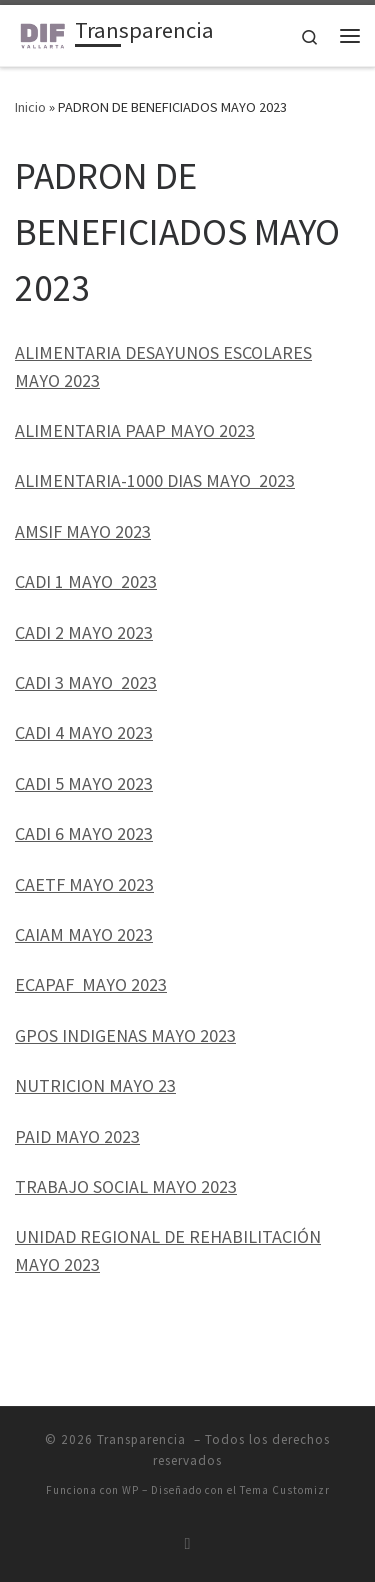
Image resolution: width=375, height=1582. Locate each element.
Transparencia (143, 1439)
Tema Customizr (285, 1490)
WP (130, 1490)
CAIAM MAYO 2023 (84, 934)
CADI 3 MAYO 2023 (86, 682)
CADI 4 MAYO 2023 (84, 732)
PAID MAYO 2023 (77, 1136)
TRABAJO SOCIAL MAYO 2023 (126, 1186)
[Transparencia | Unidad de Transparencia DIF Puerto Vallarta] (41, 33)
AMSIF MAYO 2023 (83, 531)
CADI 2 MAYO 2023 (84, 632)
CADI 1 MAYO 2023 (86, 581)
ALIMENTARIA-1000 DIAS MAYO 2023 (155, 480)
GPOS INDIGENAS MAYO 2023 (125, 1035)
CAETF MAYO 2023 (84, 884)
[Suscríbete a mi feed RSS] (188, 1543)
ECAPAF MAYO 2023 (91, 984)
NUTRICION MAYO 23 (95, 1085)
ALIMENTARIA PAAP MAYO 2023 (135, 430)
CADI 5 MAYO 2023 (84, 783)
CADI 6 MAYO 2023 (84, 833)
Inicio (30, 107)
